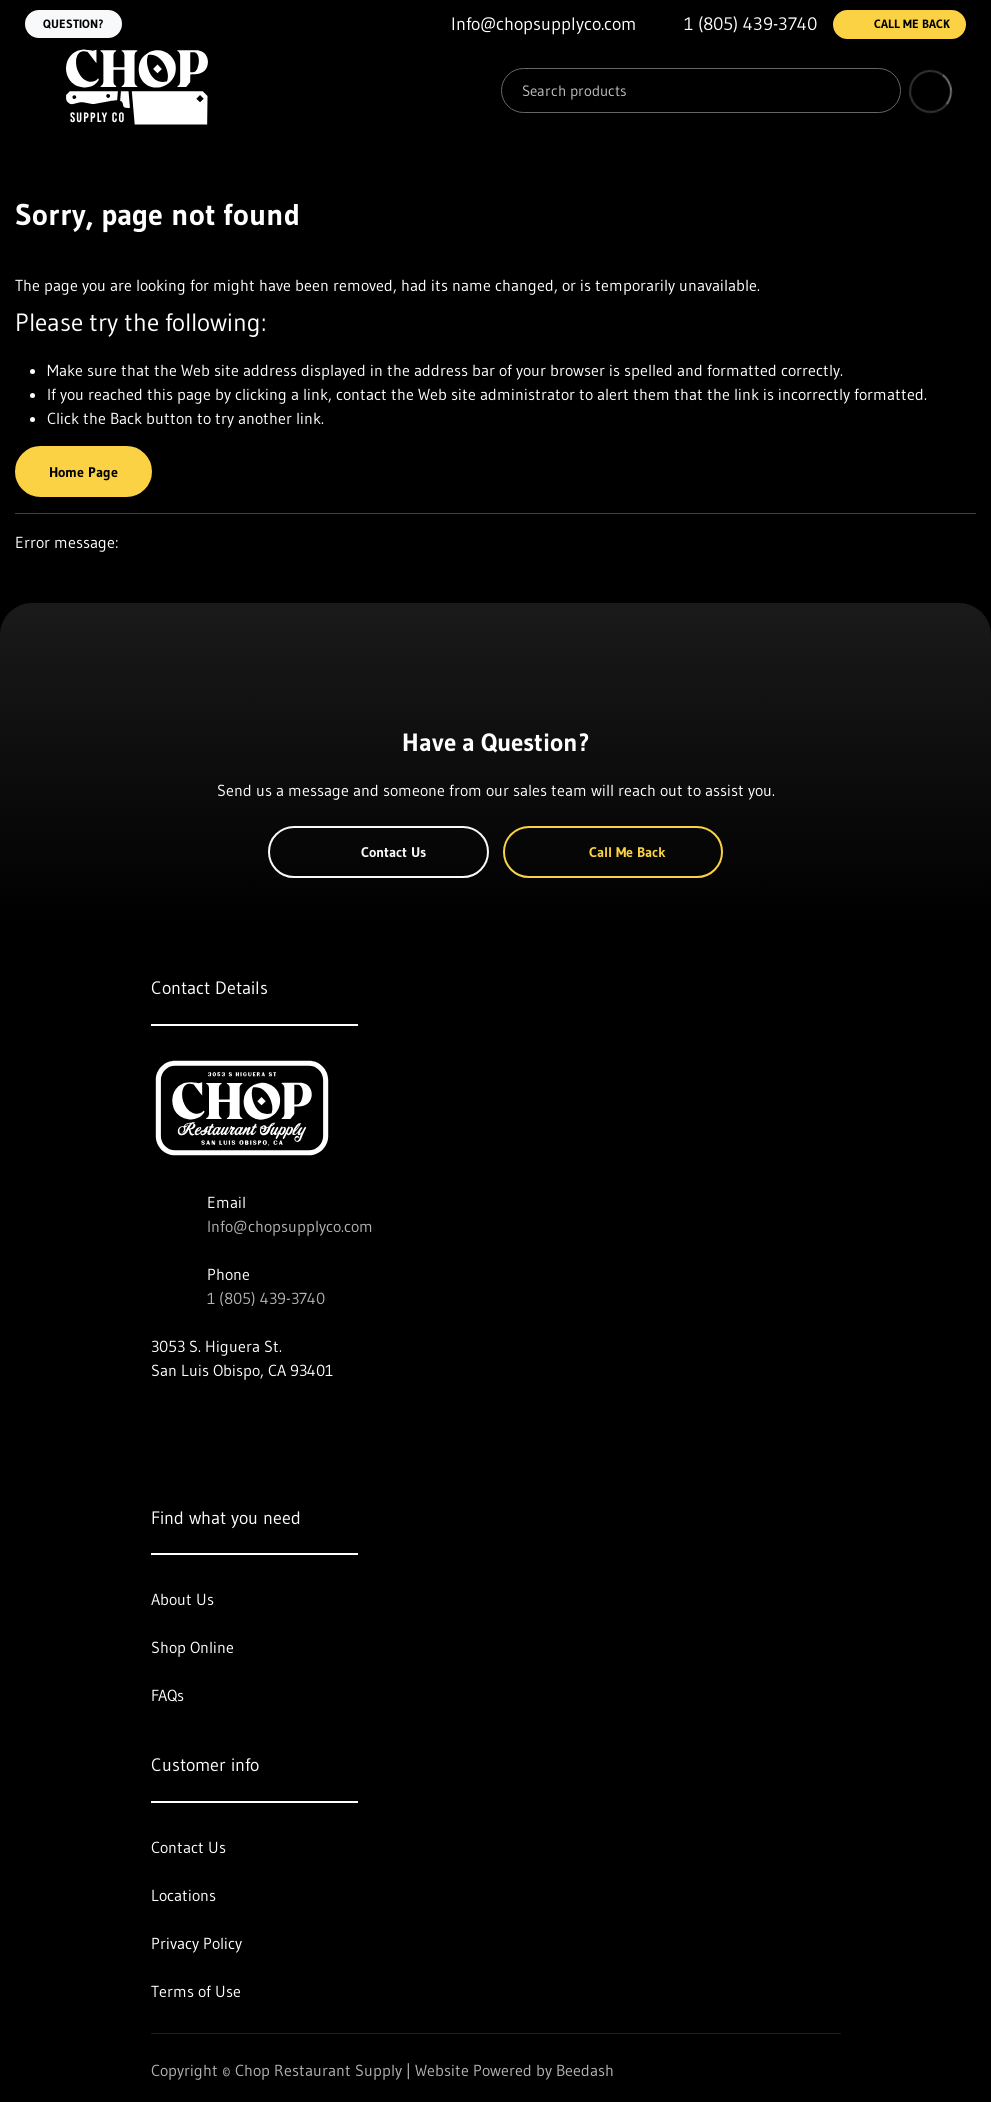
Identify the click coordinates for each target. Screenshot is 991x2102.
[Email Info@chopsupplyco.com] (527, 24)
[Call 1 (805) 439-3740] (734, 24)
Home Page (83, 472)
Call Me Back (899, 24)
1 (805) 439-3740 (266, 1298)
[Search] (701, 90)
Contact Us (378, 852)
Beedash (585, 2070)
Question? (73, 23)
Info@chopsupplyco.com (290, 1226)
